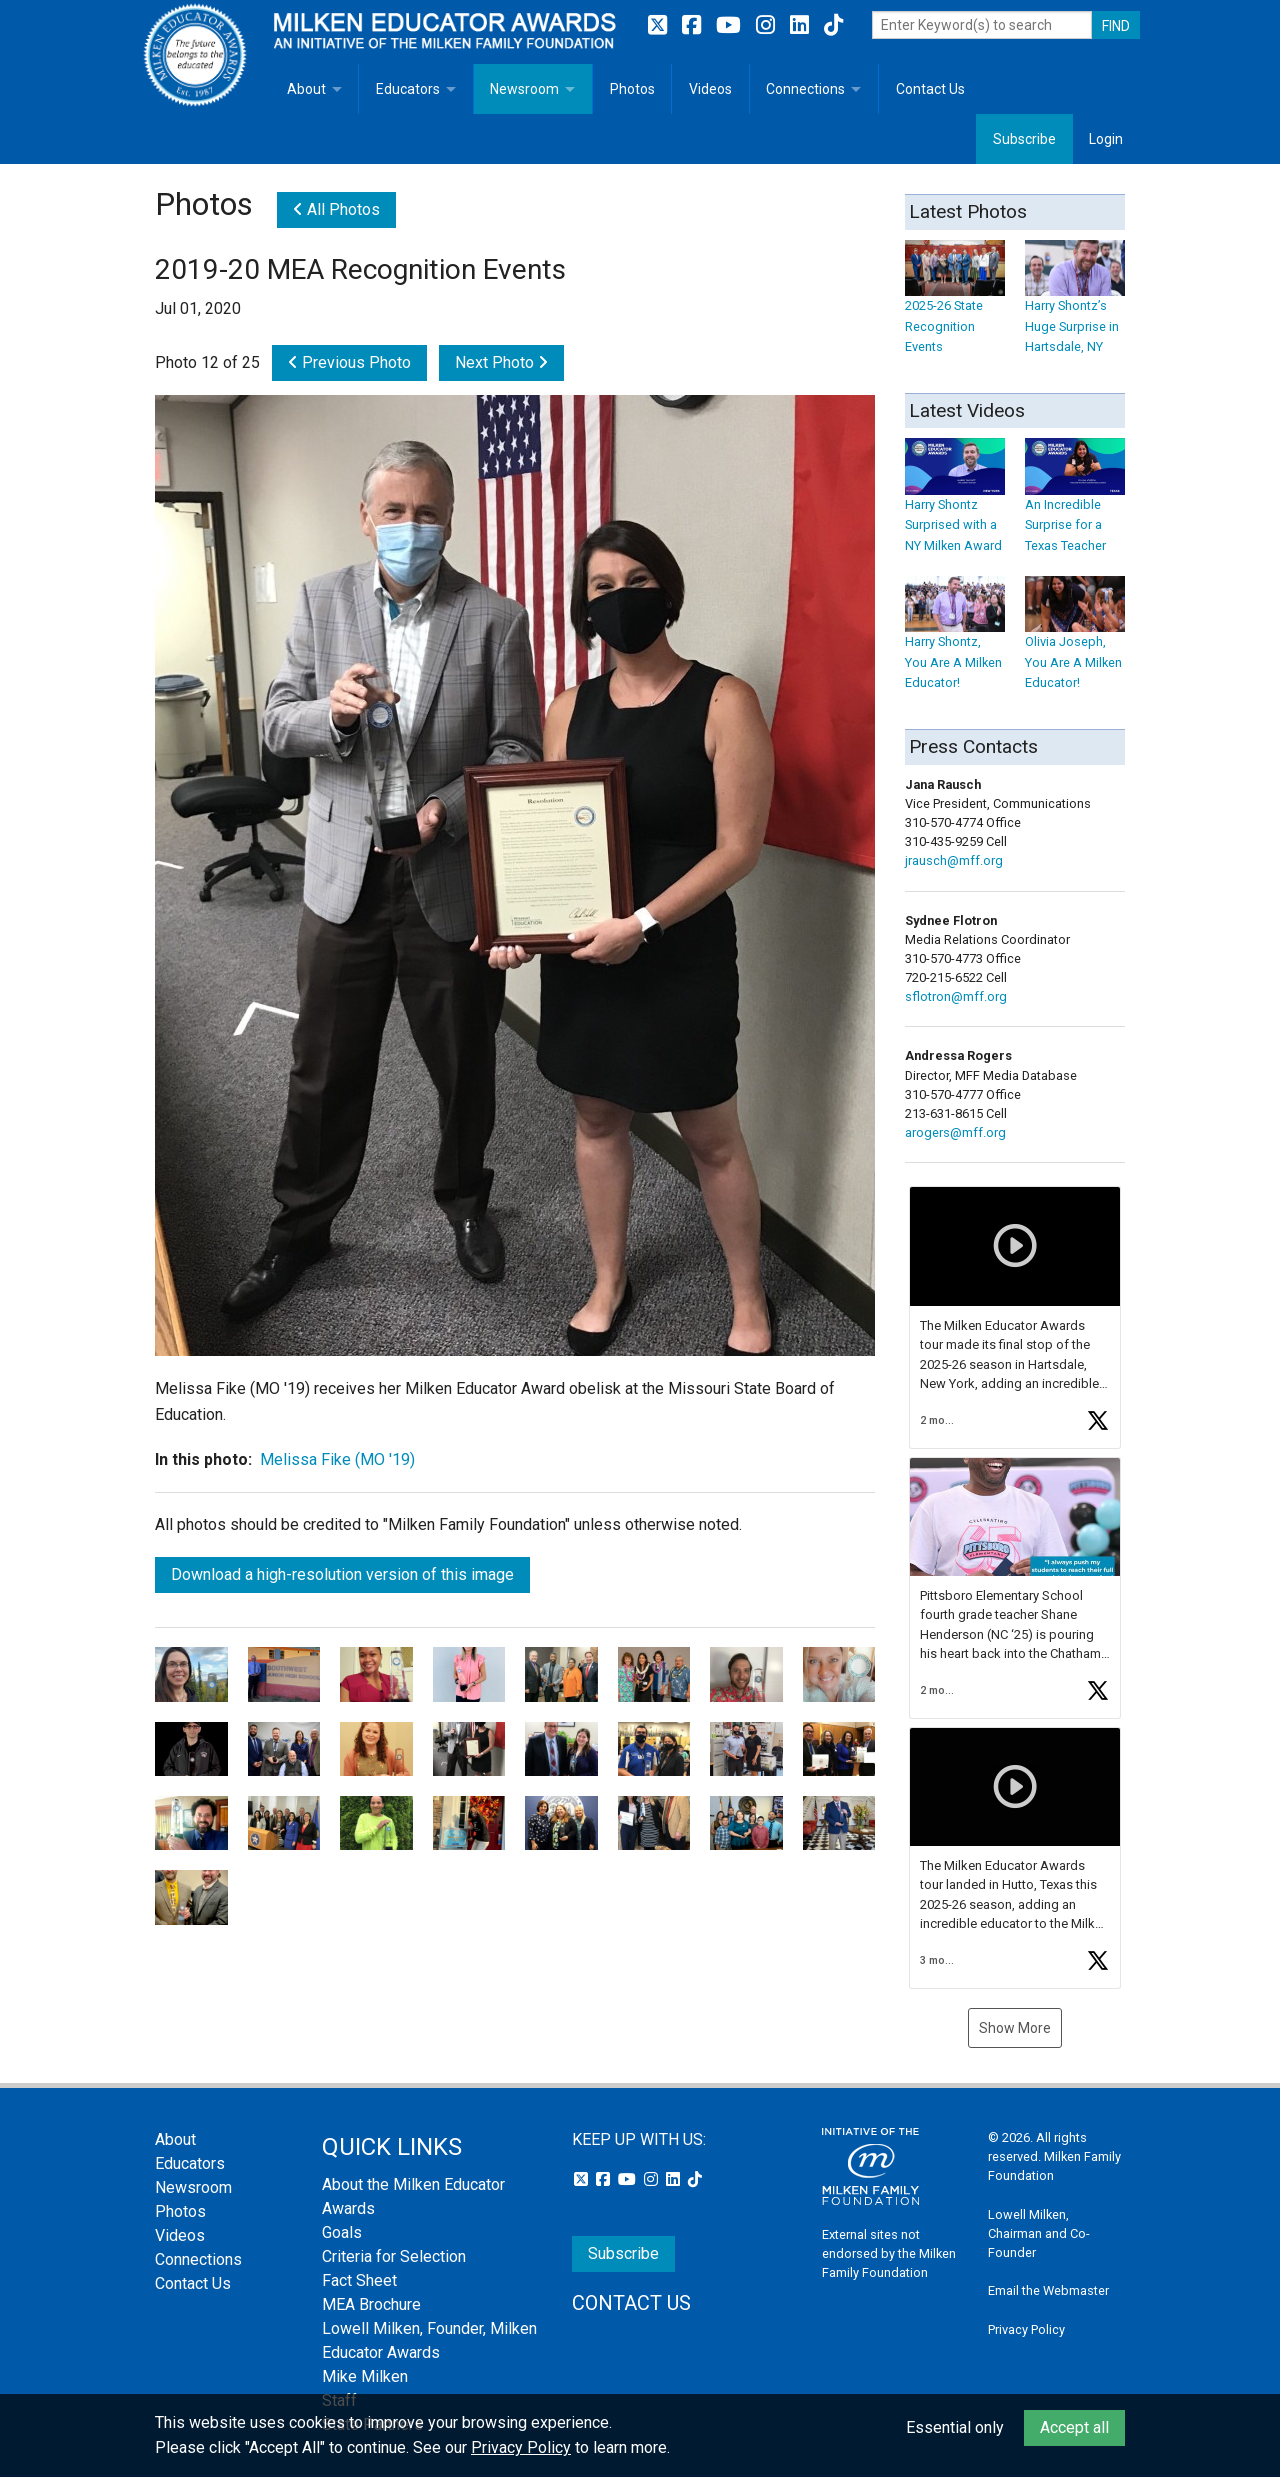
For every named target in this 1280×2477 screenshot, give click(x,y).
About (306, 89)
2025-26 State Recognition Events (955, 306)
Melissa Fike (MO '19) (337, 1459)
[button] (1015, 1317)
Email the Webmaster (1048, 2290)
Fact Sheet (359, 2280)
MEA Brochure (371, 2304)
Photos (632, 89)
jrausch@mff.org (954, 860)
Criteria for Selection (394, 2256)
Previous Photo (349, 362)
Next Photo (501, 362)
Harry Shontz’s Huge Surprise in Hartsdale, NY (1075, 306)
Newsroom (524, 89)
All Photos (336, 209)
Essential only (955, 2427)
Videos (710, 89)
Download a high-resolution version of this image (342, 1574)
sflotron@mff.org (956, 996)
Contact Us (930, 89)
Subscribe (1024, 139)
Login (1106, 139)
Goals (342, 2232)
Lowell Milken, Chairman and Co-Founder (1039, 2233)
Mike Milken (365, 2376)
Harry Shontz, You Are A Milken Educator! (955, 643)
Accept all (1074, 2427)
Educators (408, 89)
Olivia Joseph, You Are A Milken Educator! (1075, 643)
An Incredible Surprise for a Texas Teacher (1075, 505)
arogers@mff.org (955, 1132)
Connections (805, 89)
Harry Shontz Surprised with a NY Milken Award (955, 505)
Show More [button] (1015, 2028)
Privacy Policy (1026, 2329)
